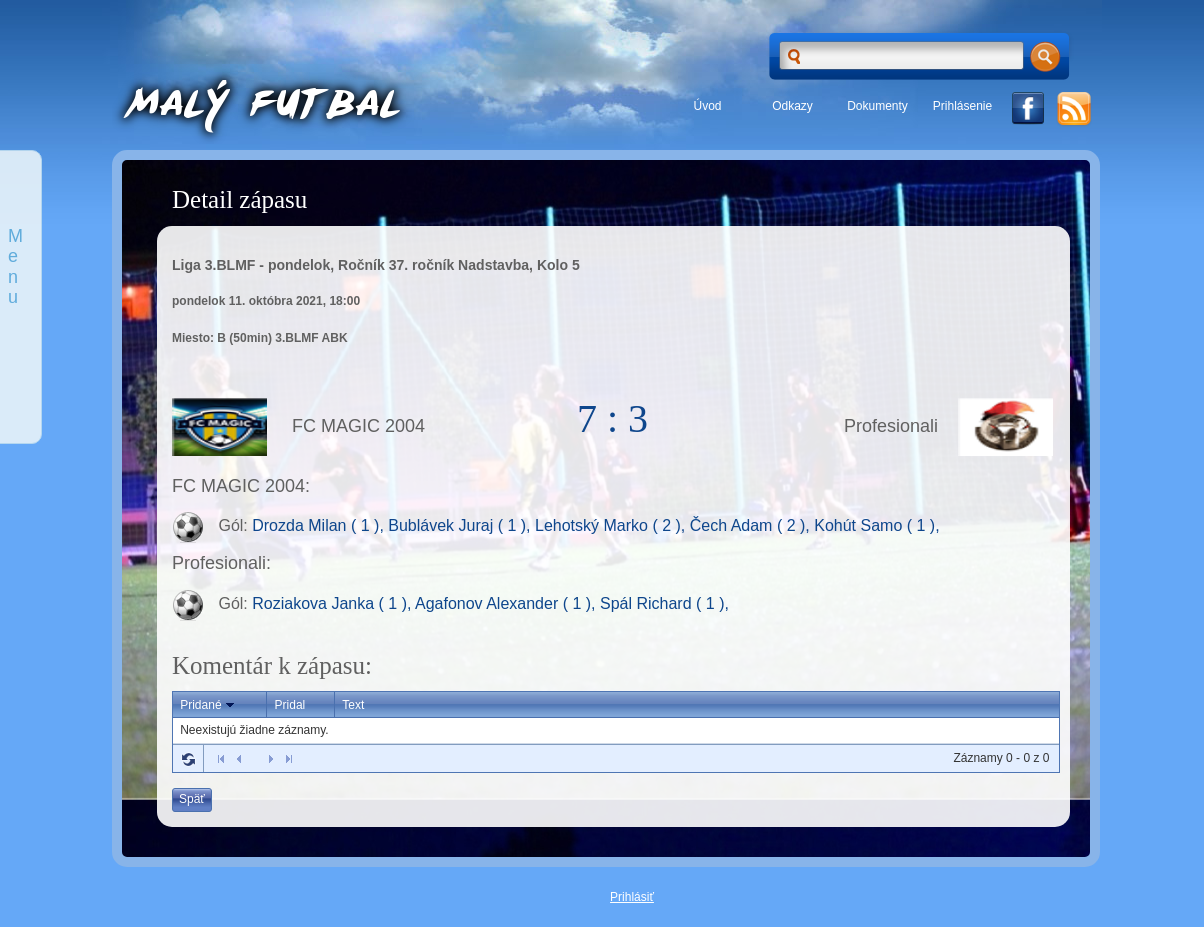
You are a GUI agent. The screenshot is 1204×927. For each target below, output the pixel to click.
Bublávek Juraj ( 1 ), (461, 526)
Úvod (707, 106)
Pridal (290, 705)
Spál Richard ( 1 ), (664, 603)
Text (353, 705)
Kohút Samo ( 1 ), (876, 526)
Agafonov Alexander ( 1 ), (507, 603)
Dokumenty (877, 106)
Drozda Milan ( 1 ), (320, 526)
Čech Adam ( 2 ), (752, 526)
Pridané (208, 705)
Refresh (188, 759)
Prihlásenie (962, 106)
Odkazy (792, 106)
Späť (192, 799)
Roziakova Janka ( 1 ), (333, 603)
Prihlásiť (632, 897)
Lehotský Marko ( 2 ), (612, 526)
